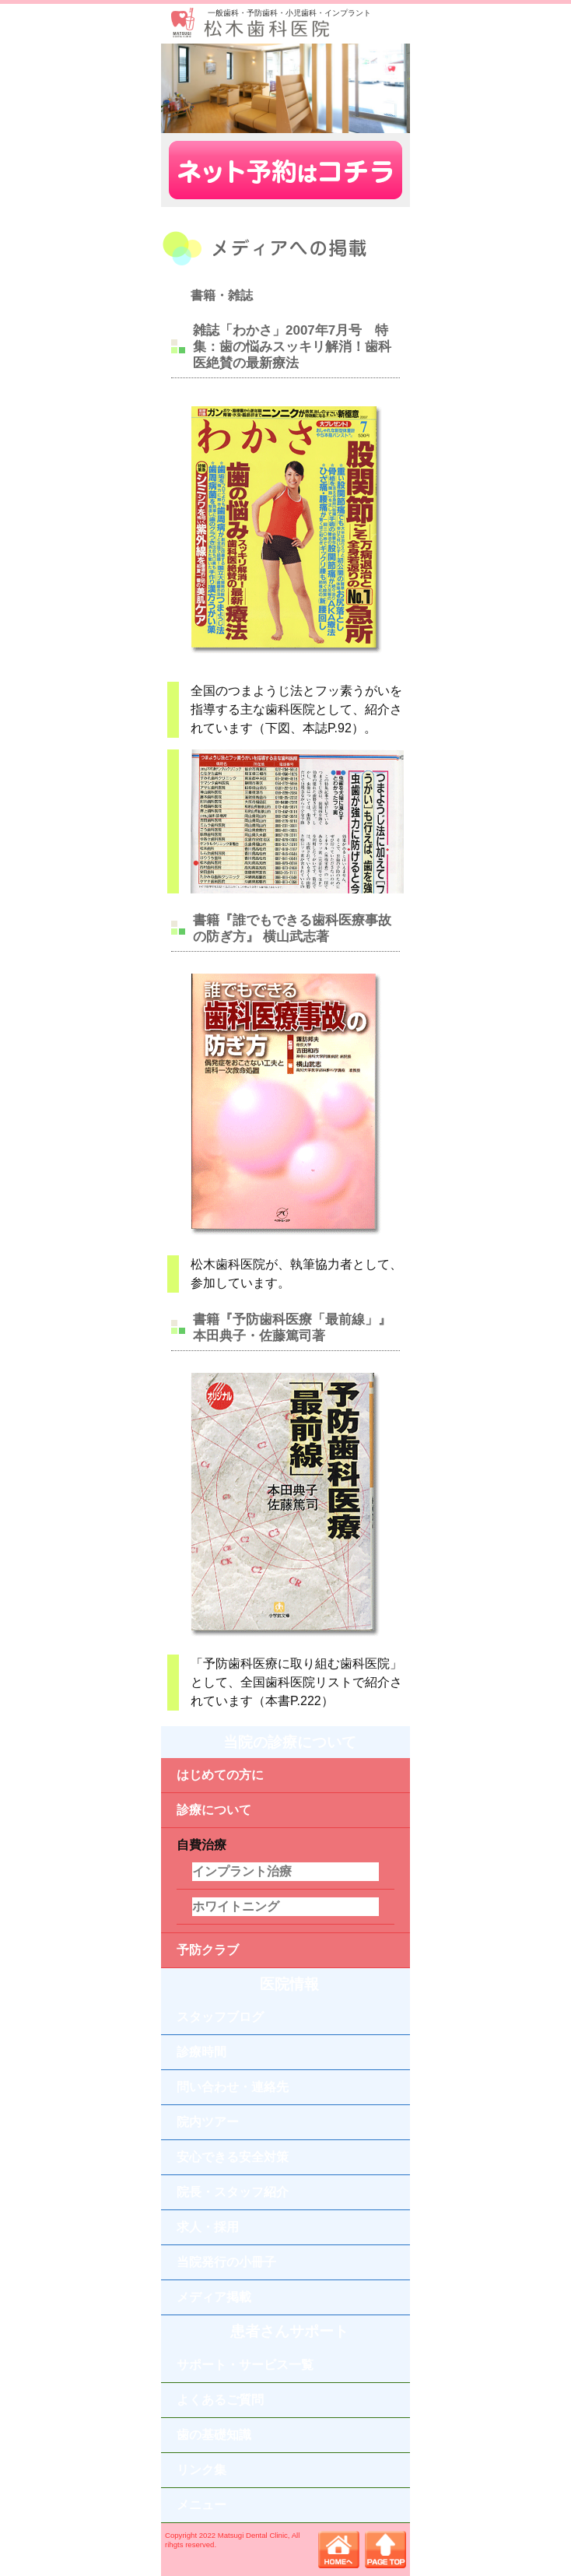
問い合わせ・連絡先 (233, 2086)
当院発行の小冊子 (226, 2262)
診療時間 (201, 2051)
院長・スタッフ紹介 (233, 2192)
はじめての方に (220, 1774)
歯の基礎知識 (214, 2434)
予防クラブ (208, 1950)
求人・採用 (208, 2227)
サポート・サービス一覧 (245, 2364)
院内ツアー (208, 2122)
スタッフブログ (220, 2016)
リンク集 (201, 2469)
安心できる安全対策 (233, 2157)
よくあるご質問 (220, 2399)
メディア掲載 (214, 2297)
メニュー (201, 2504)
